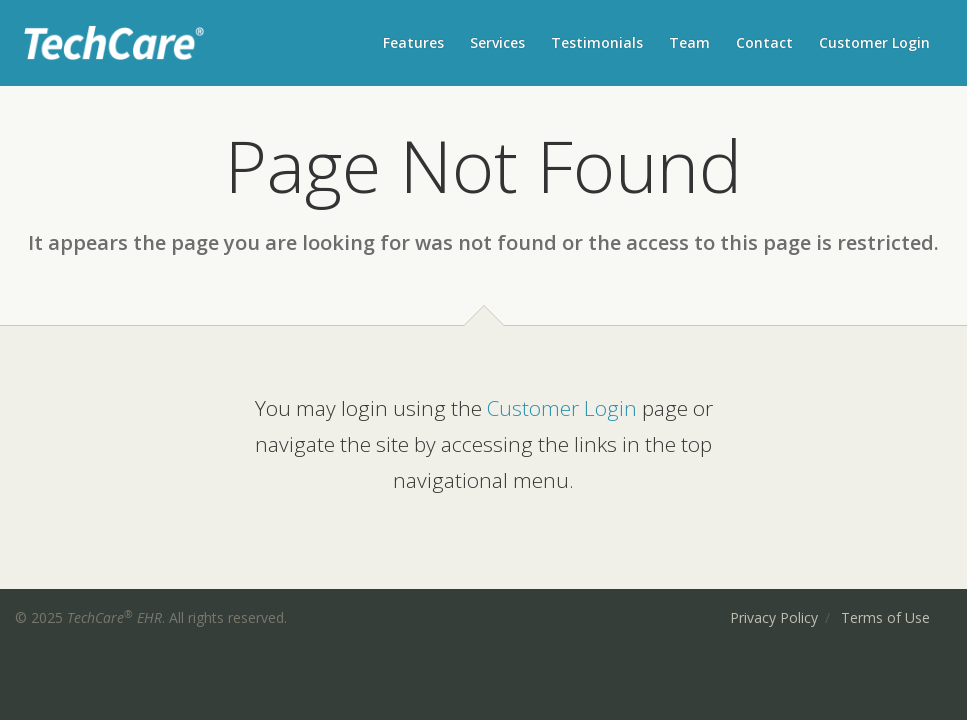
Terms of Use (885, 617)
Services (497, 42)
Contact (764, 42)
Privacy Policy (774, 617)
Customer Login (874, 42)
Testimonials (597, 42)
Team (689, 42)
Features (413, 42)
